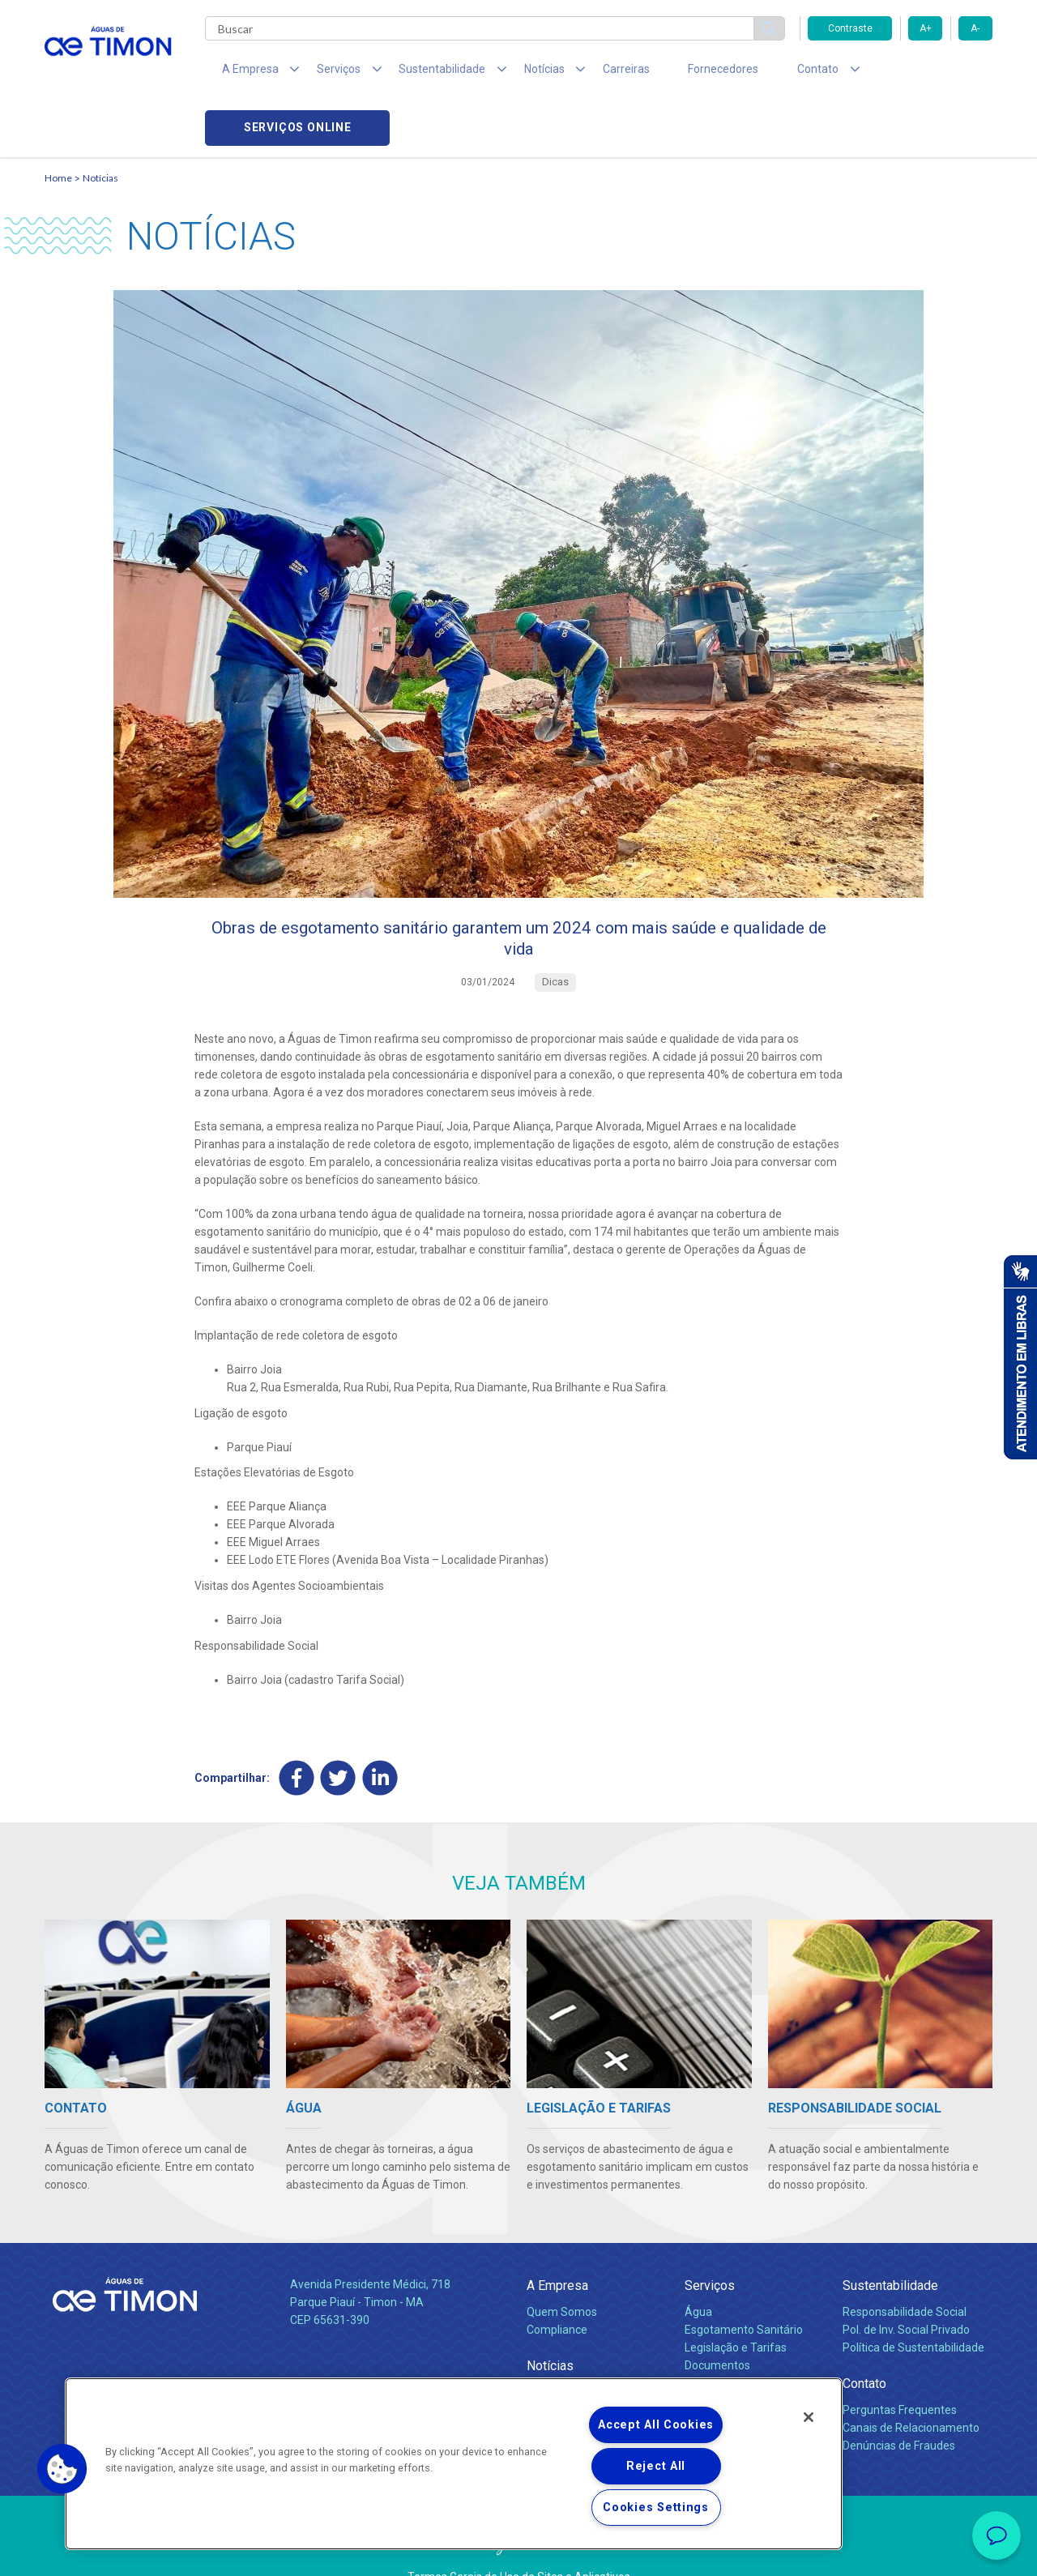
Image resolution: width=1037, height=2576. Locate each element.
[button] (62, 2469)
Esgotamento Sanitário (744, 2288)
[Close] (808, 2417)
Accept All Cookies (656, 2425)
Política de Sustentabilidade (913, 2306)
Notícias (100, 126)
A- (975, 28)
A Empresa (557, 2244)
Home (58, 126)
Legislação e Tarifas (736, 2306)
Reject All (655, 2466)
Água (698, 2270)
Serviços (710, 2244)
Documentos (717, 2324)
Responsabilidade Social (905, 2270)
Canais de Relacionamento (911, 2386)
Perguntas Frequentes (900, 2368)
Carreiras (582, 72)
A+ (926, 28)
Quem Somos (562, 2270)
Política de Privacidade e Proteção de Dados (518, 2551)
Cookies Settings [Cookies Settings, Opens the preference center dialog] (656, 2507)
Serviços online (900, 73)
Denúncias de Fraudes (899, 2404)
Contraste (850, 28)
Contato (864, 2342)
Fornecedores (669, 72)
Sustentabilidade (890, 2244)
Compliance (557, 2288)
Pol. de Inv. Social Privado (906, 2288)
